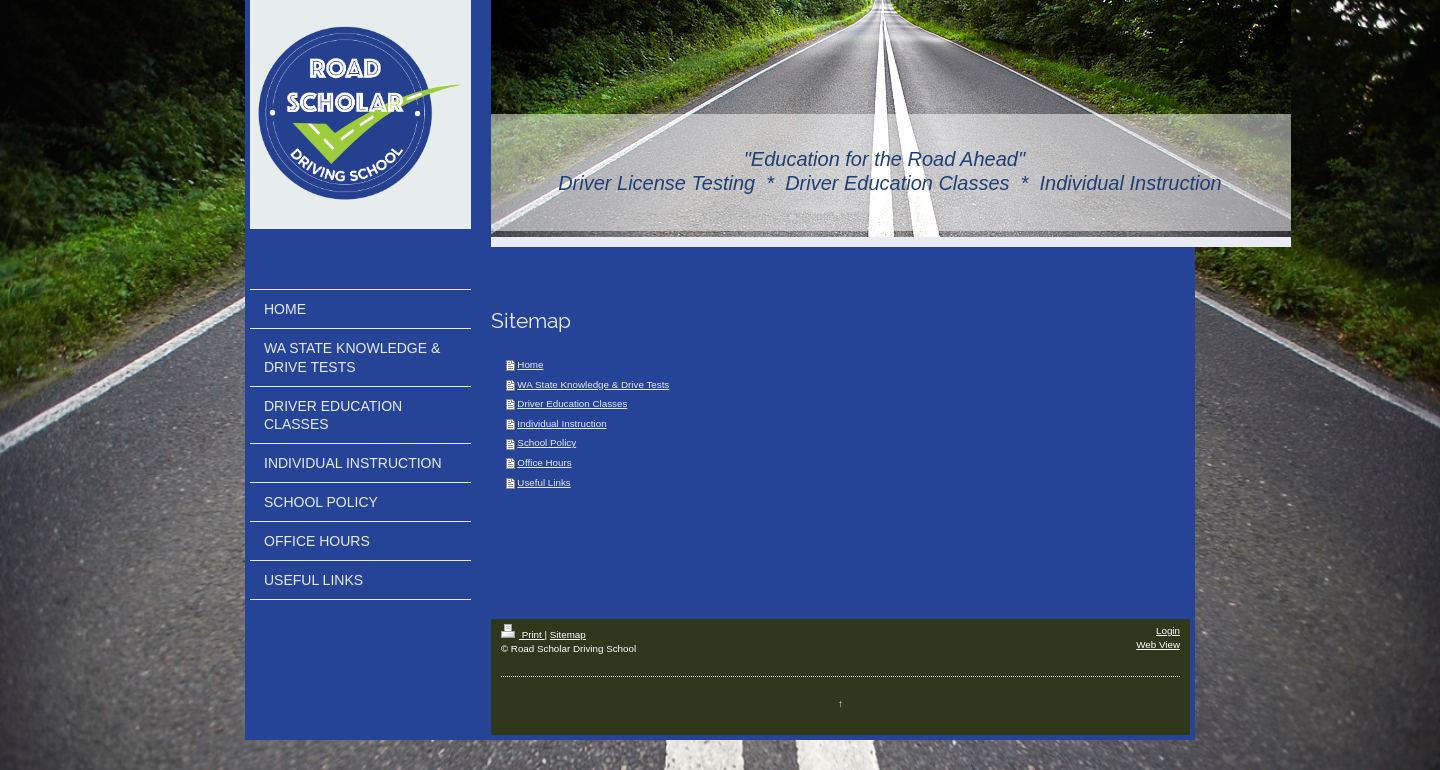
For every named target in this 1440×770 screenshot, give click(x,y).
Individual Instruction (561, 423)
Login (1168, 630)
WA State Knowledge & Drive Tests (593, 384)
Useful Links (543, 482)
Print (523, 634)
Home (530, 364)
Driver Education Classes (572, 403)
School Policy (546, 442)
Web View (1158, 644)
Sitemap (568, 634)
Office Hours (544, 462)
